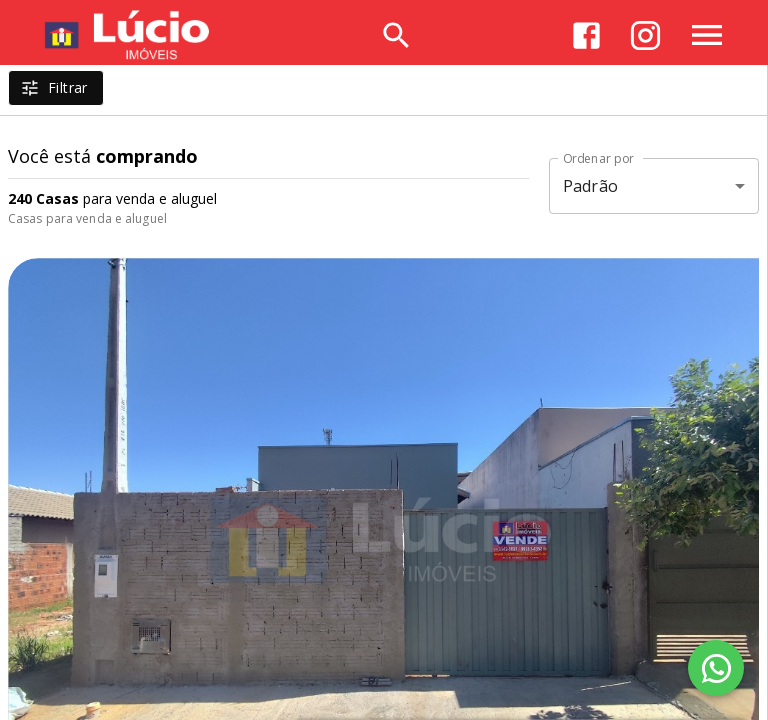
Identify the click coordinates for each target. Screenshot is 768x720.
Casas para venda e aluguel (87, 218)
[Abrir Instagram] (645, 35)
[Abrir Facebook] (586, 35)
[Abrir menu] (707, 35)
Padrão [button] (590, 186)
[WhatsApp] (716, 668)
